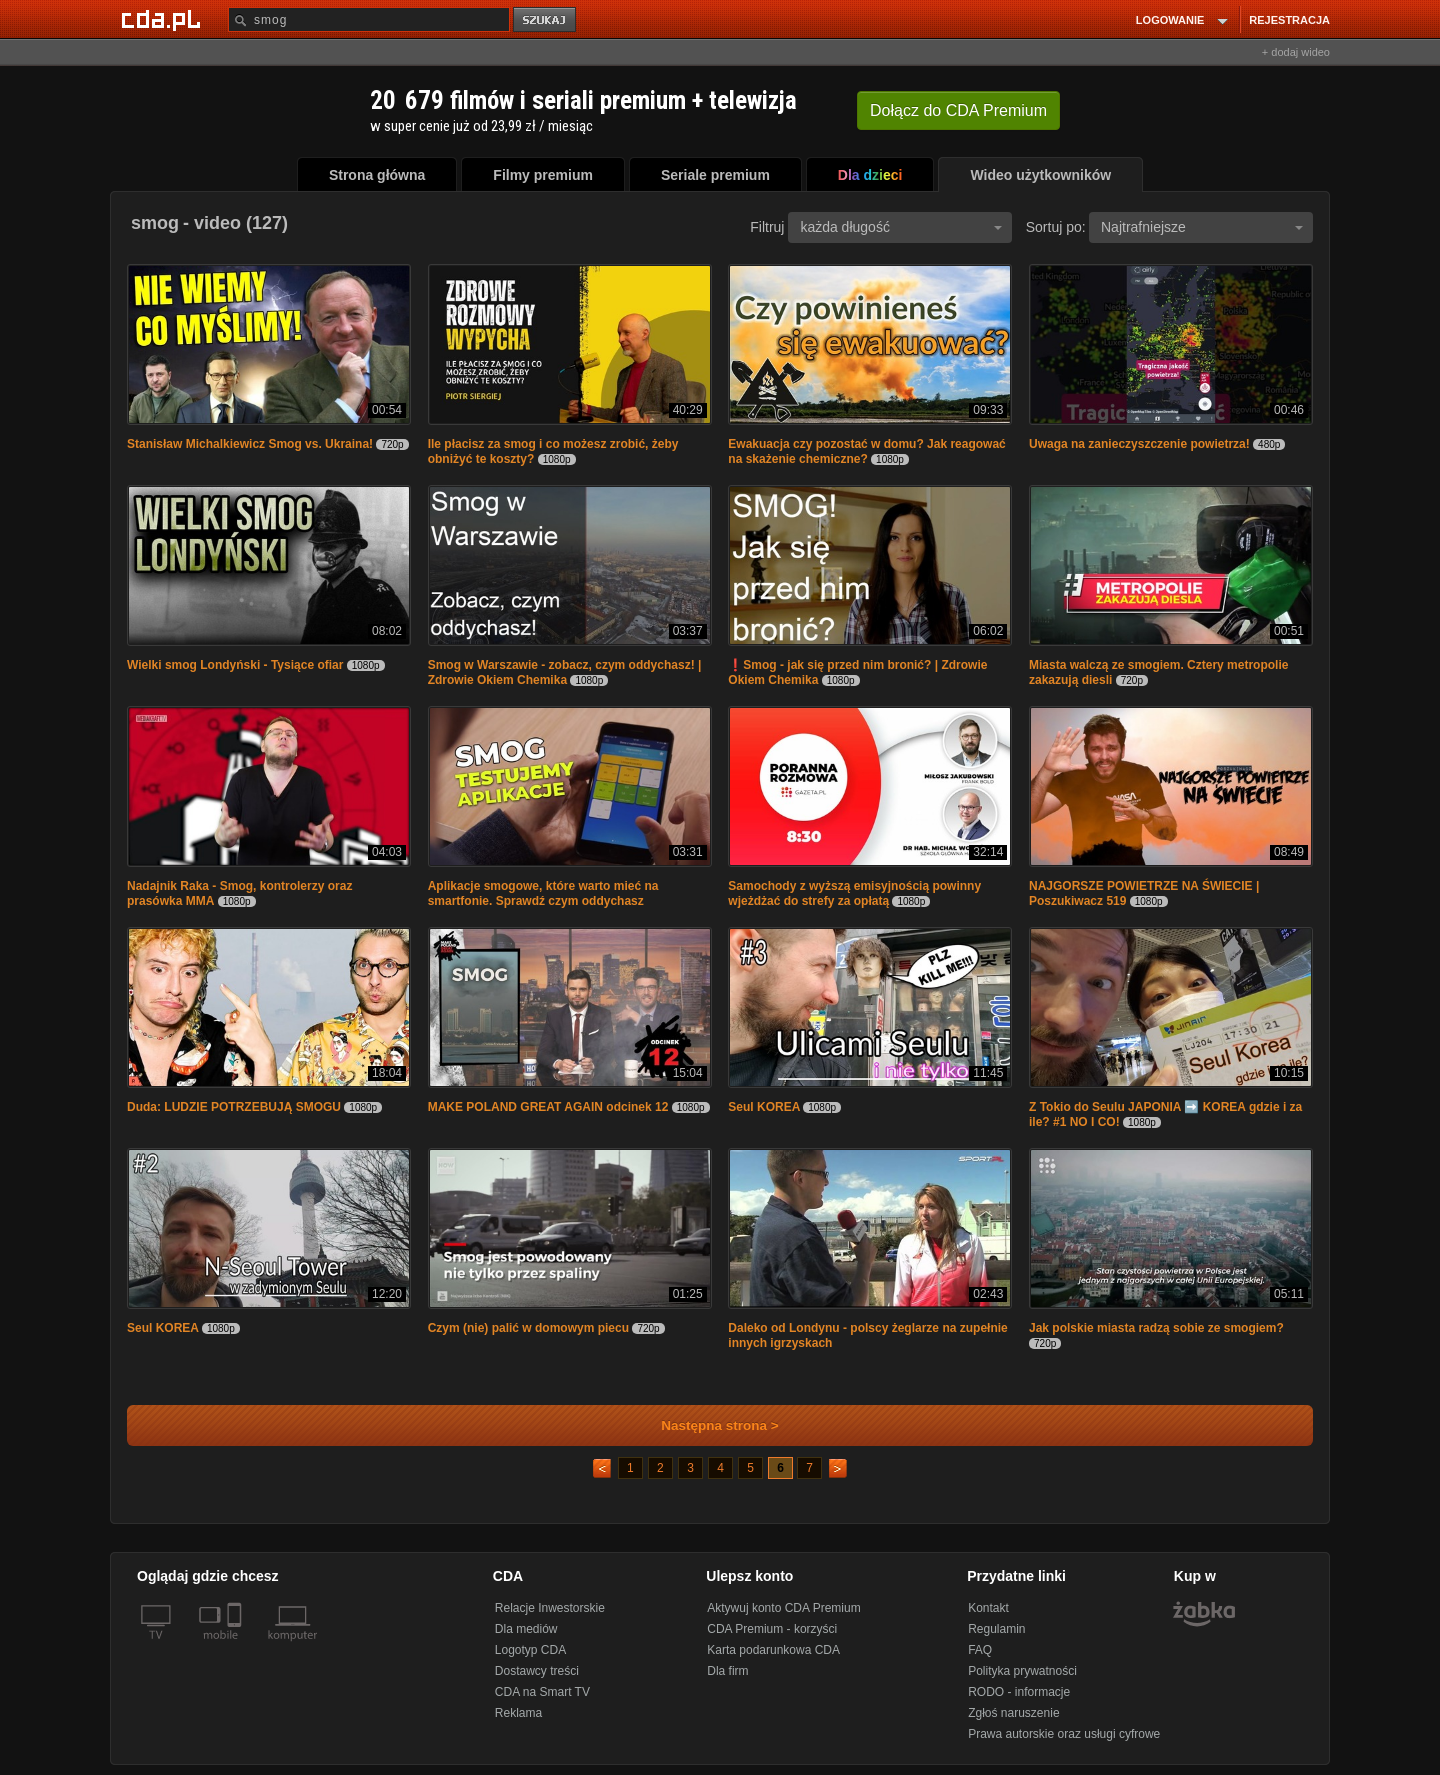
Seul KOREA (765, 1107)
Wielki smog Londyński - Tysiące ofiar (235, 665)
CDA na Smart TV (542, 1692)
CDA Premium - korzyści (772, 1629)
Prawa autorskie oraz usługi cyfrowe (1064, 1734)
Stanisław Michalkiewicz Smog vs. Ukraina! (250, 444)
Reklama (518, 1713)
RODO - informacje (1019, 1692)
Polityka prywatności (1022, 1671)
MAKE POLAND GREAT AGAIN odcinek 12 (548, 1107)
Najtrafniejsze (1202, 227)
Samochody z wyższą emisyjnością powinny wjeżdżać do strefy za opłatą (854, 893)
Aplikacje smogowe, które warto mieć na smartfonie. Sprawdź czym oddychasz (543, 893)
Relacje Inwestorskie (550, 1608)
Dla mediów (526, 1629)
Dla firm (727, 1671)
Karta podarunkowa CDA (773, 1650)
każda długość (901, 227)
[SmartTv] (236, 1647)
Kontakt (988, 1608)
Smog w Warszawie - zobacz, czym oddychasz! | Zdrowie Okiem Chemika (565, 672)
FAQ (980, 1650)
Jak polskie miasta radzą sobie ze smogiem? (1156, 1328)
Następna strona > (706, 1425)
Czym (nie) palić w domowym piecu (528, 1328)
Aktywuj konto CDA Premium (783, 1608)
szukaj (546, 20)
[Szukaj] (369, 19)
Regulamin (996, 1629)
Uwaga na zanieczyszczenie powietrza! (1139, 444)
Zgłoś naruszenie (1013, 1713)
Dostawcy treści (537, 1671)
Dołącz (958, 110)
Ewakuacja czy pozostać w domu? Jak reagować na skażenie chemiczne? (866, 451)
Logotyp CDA (530, 1650)
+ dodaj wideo (1296, 52)
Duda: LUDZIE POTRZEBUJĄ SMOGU (234, 1107)
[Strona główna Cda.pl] (164, 19)
